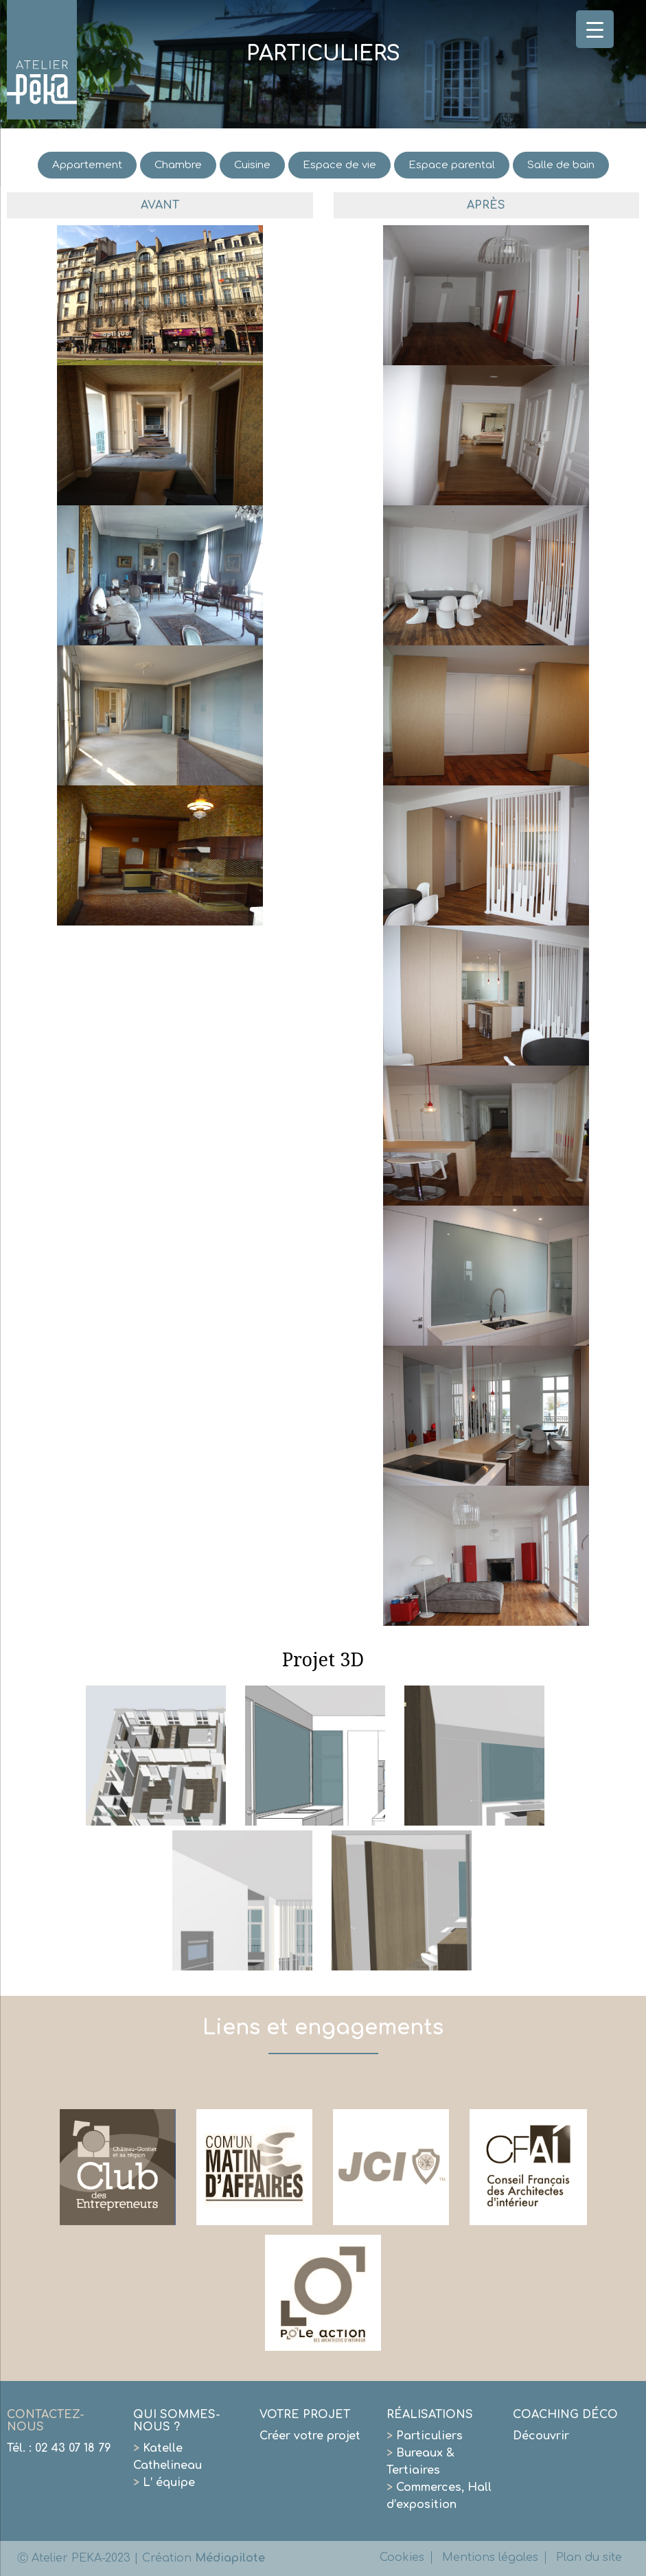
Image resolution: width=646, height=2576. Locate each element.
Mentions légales (490, 2557)
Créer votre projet (309, 2436)
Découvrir (541, 2436)
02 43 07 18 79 (73, 2448)
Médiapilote (230, 2558)
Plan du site (589, 2557)
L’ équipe (164, 2482)
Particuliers (425, 2436)
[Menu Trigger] (595, 29)
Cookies (402, 2557)
